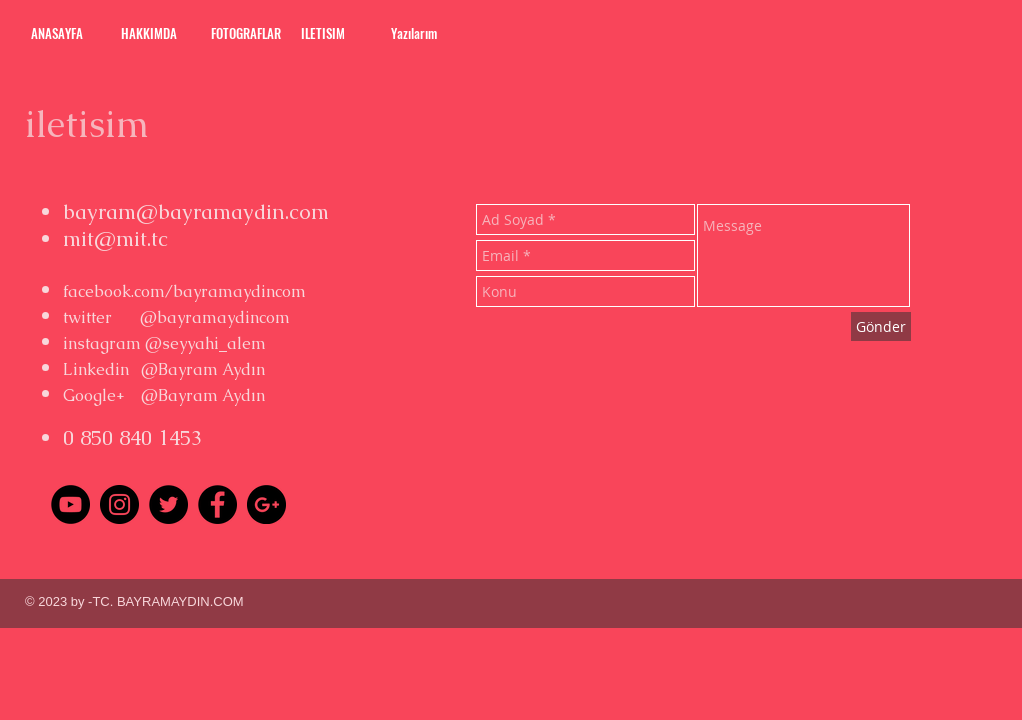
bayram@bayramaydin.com (196, 211)
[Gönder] (881, 326)
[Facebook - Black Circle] (217, 504)
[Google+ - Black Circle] (266, 504)
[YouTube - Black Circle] (70, 504)
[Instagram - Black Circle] (119, 504)
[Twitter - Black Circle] (168, 504)
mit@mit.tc (115, 238)
